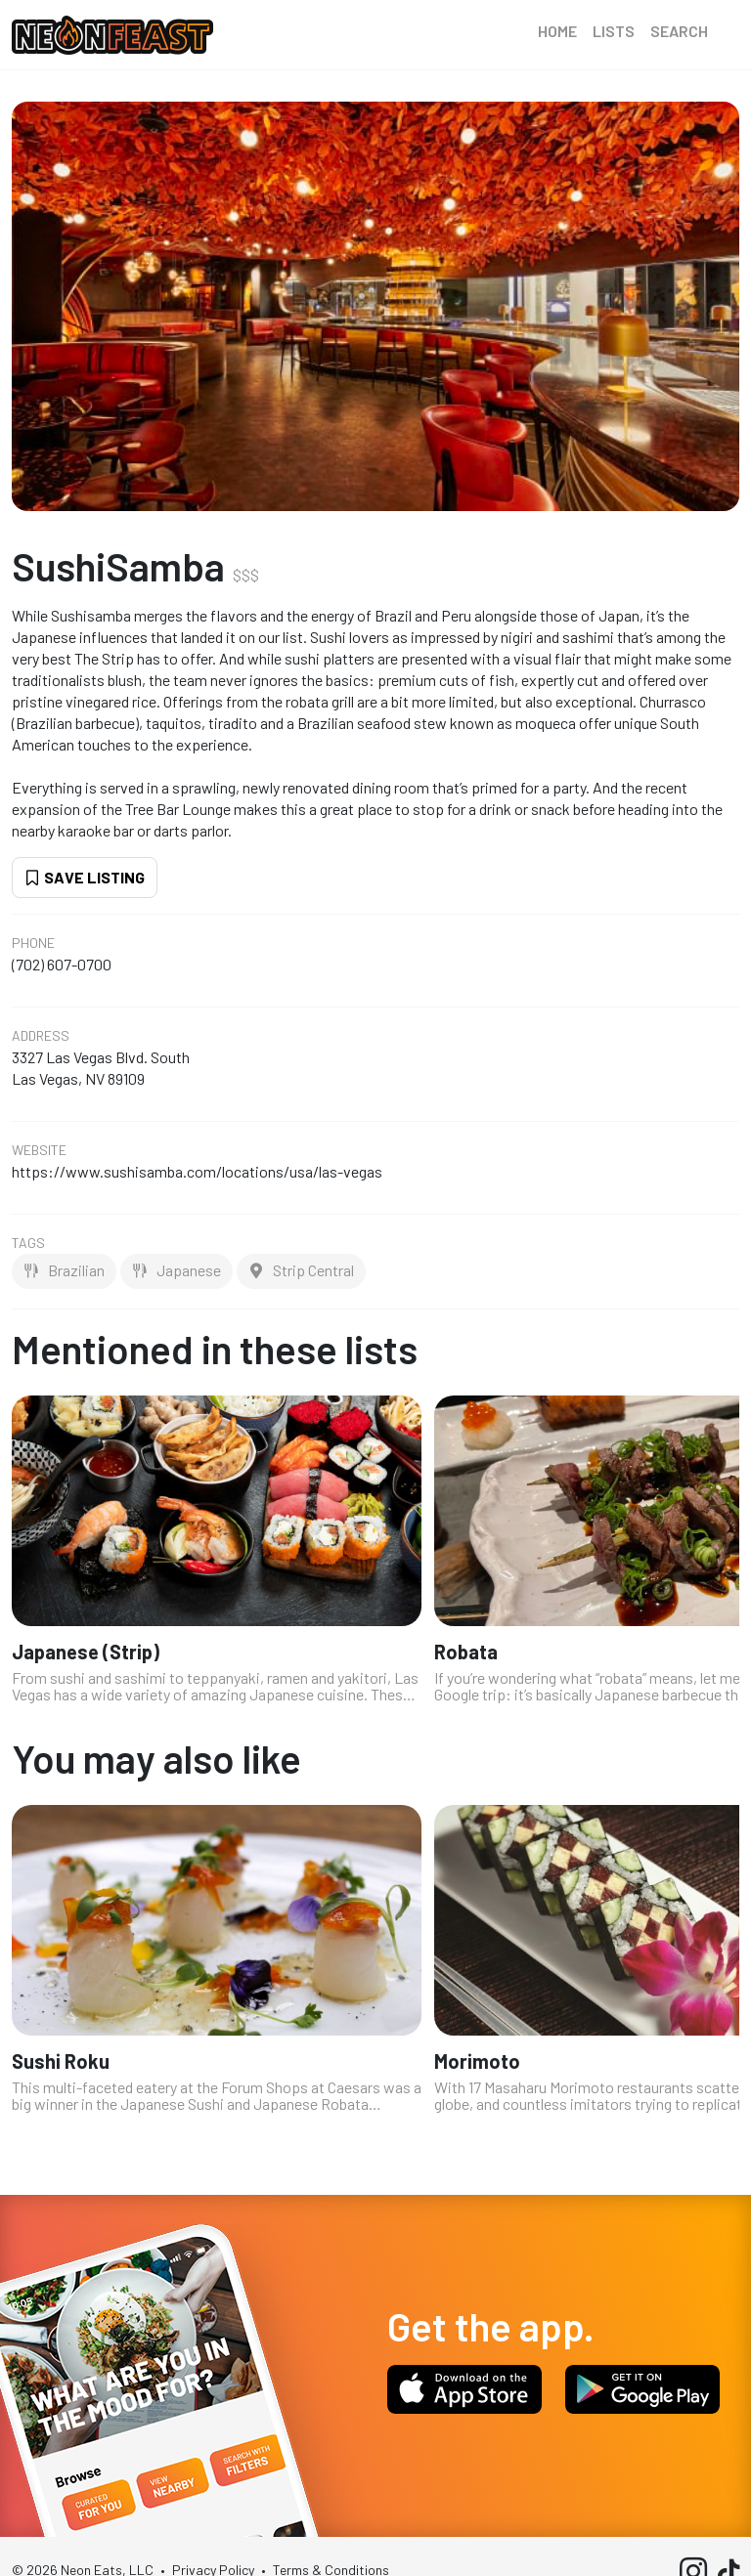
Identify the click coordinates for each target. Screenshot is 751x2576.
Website (39, 1150)
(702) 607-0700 (61, 964)
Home (557, 30)
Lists (614, 30)
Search (679, 30)
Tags (28, 1243)
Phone (33, 943)
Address (40, 1036)
